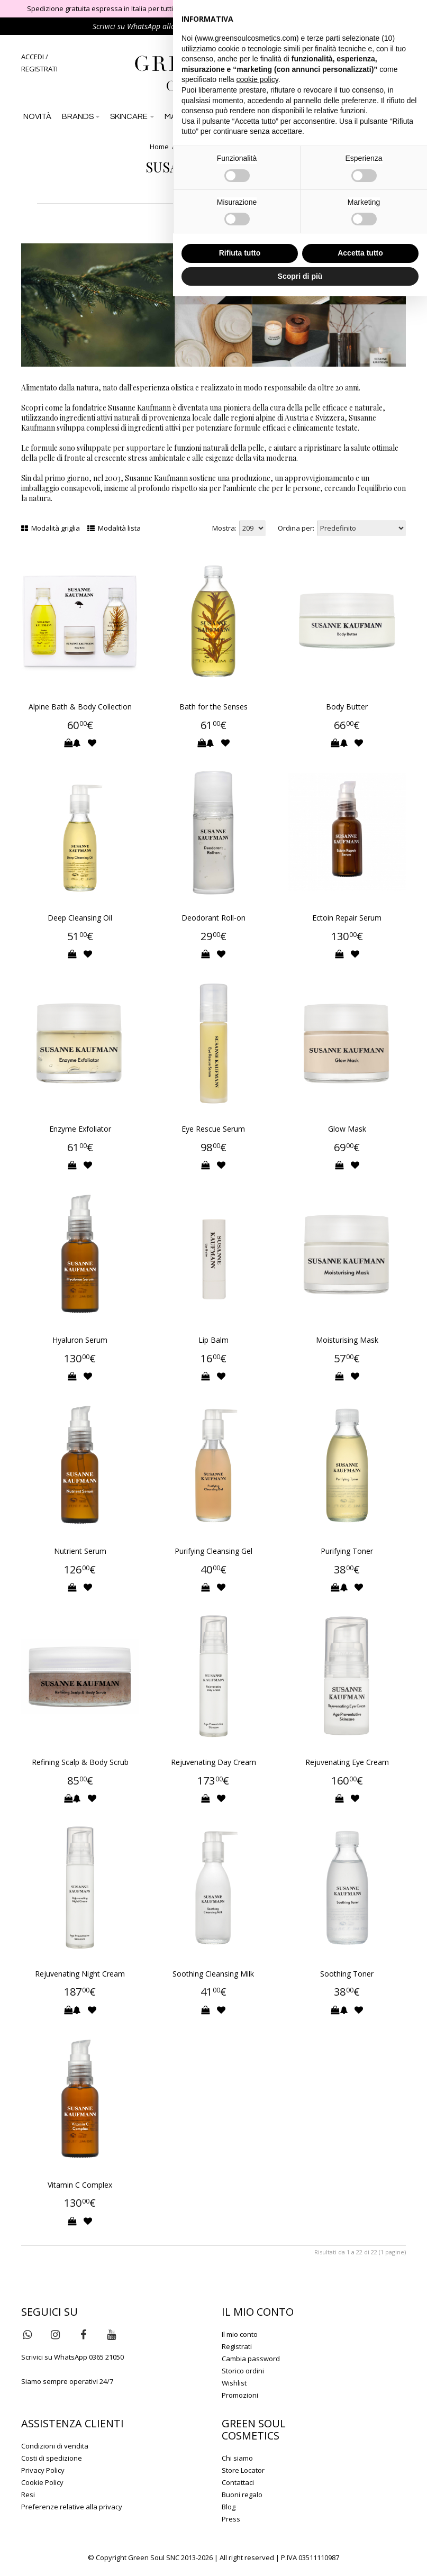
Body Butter (347, 707)
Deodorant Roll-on (213, 918)
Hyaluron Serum (79, 1340)
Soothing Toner (347, 1974)
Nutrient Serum (80, 1551)
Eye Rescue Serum (213, 1129)
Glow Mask (347, 1129)
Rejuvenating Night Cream (80, 1974)
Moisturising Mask (347, 1340)
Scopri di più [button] (300, 276)
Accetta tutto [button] (360, 253)
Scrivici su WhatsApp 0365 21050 (72, 2357)
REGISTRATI (39, 69)
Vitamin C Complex (80, 2185)
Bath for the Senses (213, 707)
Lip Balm (213, 1340)
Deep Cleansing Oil (80, 918)
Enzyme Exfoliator (80, 1129)
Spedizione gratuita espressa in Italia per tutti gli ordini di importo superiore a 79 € (158, 8)
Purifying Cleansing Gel (213, 1551)
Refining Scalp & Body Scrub (80, 1762)
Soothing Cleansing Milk (213, 1974)
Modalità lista (114, 528)
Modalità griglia (50, 528)
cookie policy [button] (257, 79)
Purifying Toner (347, 1551)
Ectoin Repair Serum (346, 918)
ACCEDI (32, 56)
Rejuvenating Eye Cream (347, 1762)
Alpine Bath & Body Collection (80, 707)
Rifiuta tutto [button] (240, 253)
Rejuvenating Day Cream (213, 1762)
